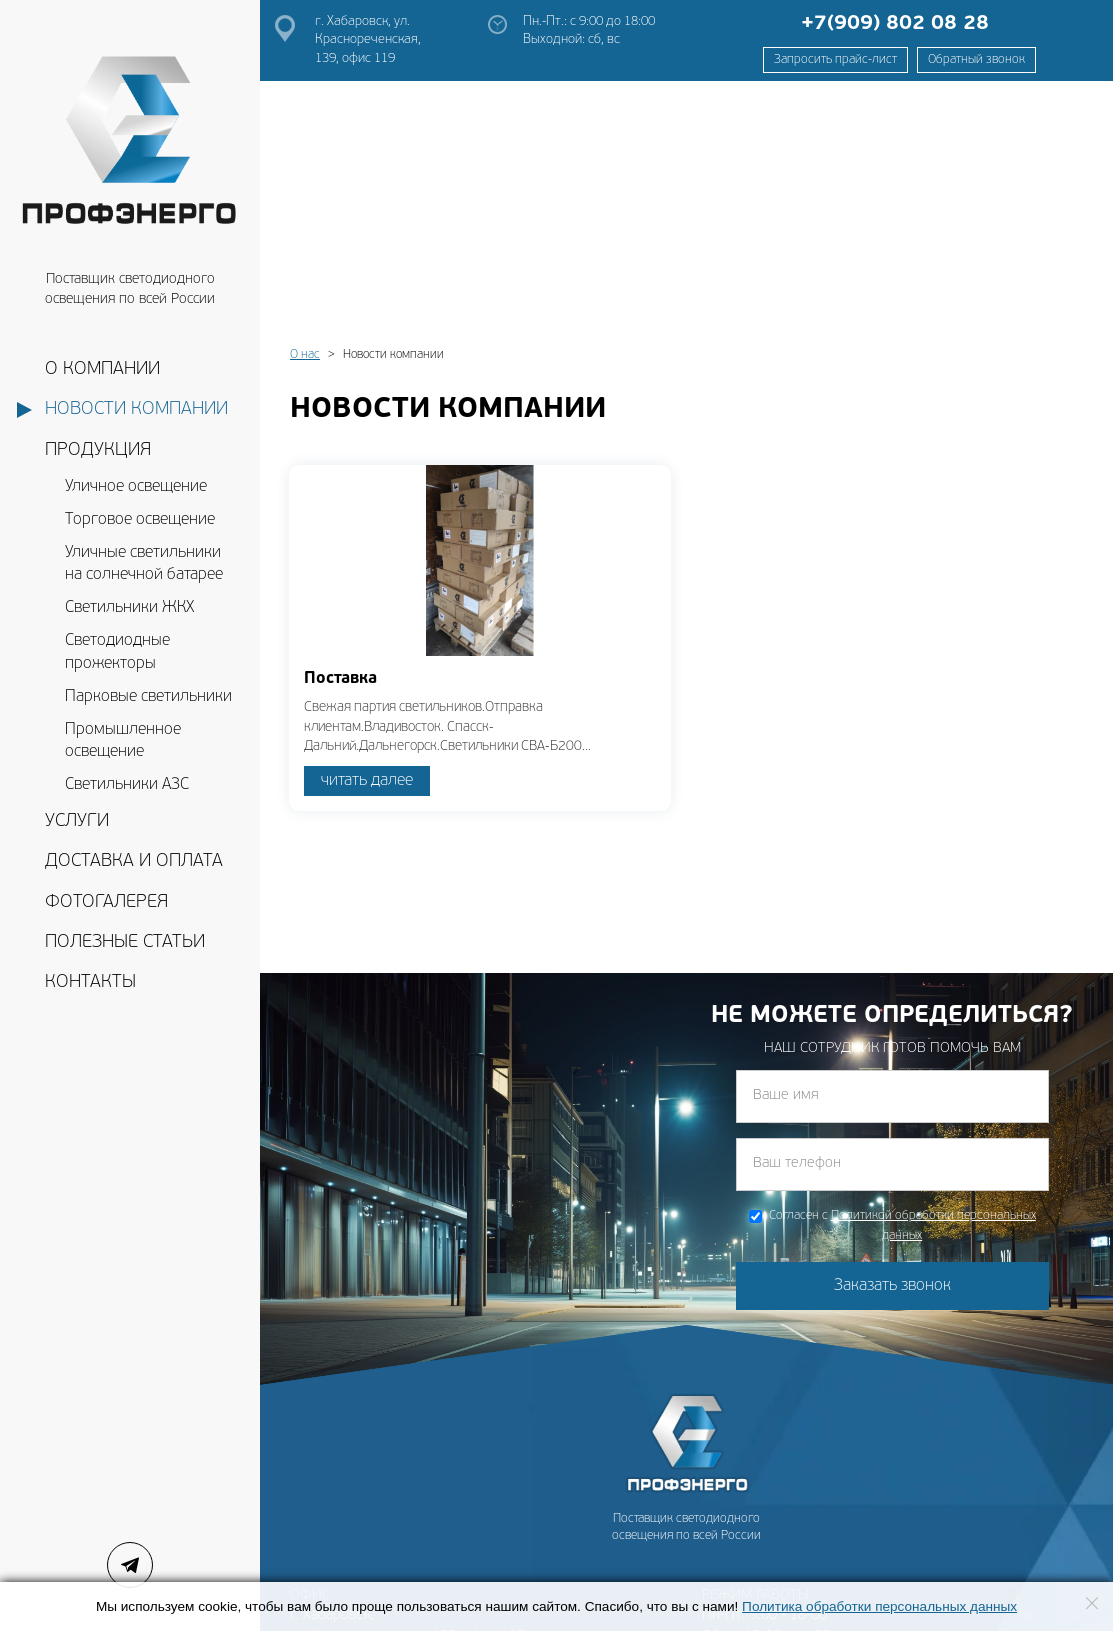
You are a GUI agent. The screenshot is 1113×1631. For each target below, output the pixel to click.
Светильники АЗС (127, 785)
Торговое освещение (140, 520)
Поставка (340, 433)
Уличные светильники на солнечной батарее (144, 564)
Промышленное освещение (123, 741)
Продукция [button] (98, 450)
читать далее (367, 535)
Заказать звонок (892, 1040)
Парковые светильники (148, 697)
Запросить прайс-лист (835, 60)
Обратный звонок (976, 60)
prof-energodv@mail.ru (364, 1533)
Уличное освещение (136, 487)
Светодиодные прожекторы (117, 652)
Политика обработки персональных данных (879, 1606)
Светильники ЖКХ (129, 608)
